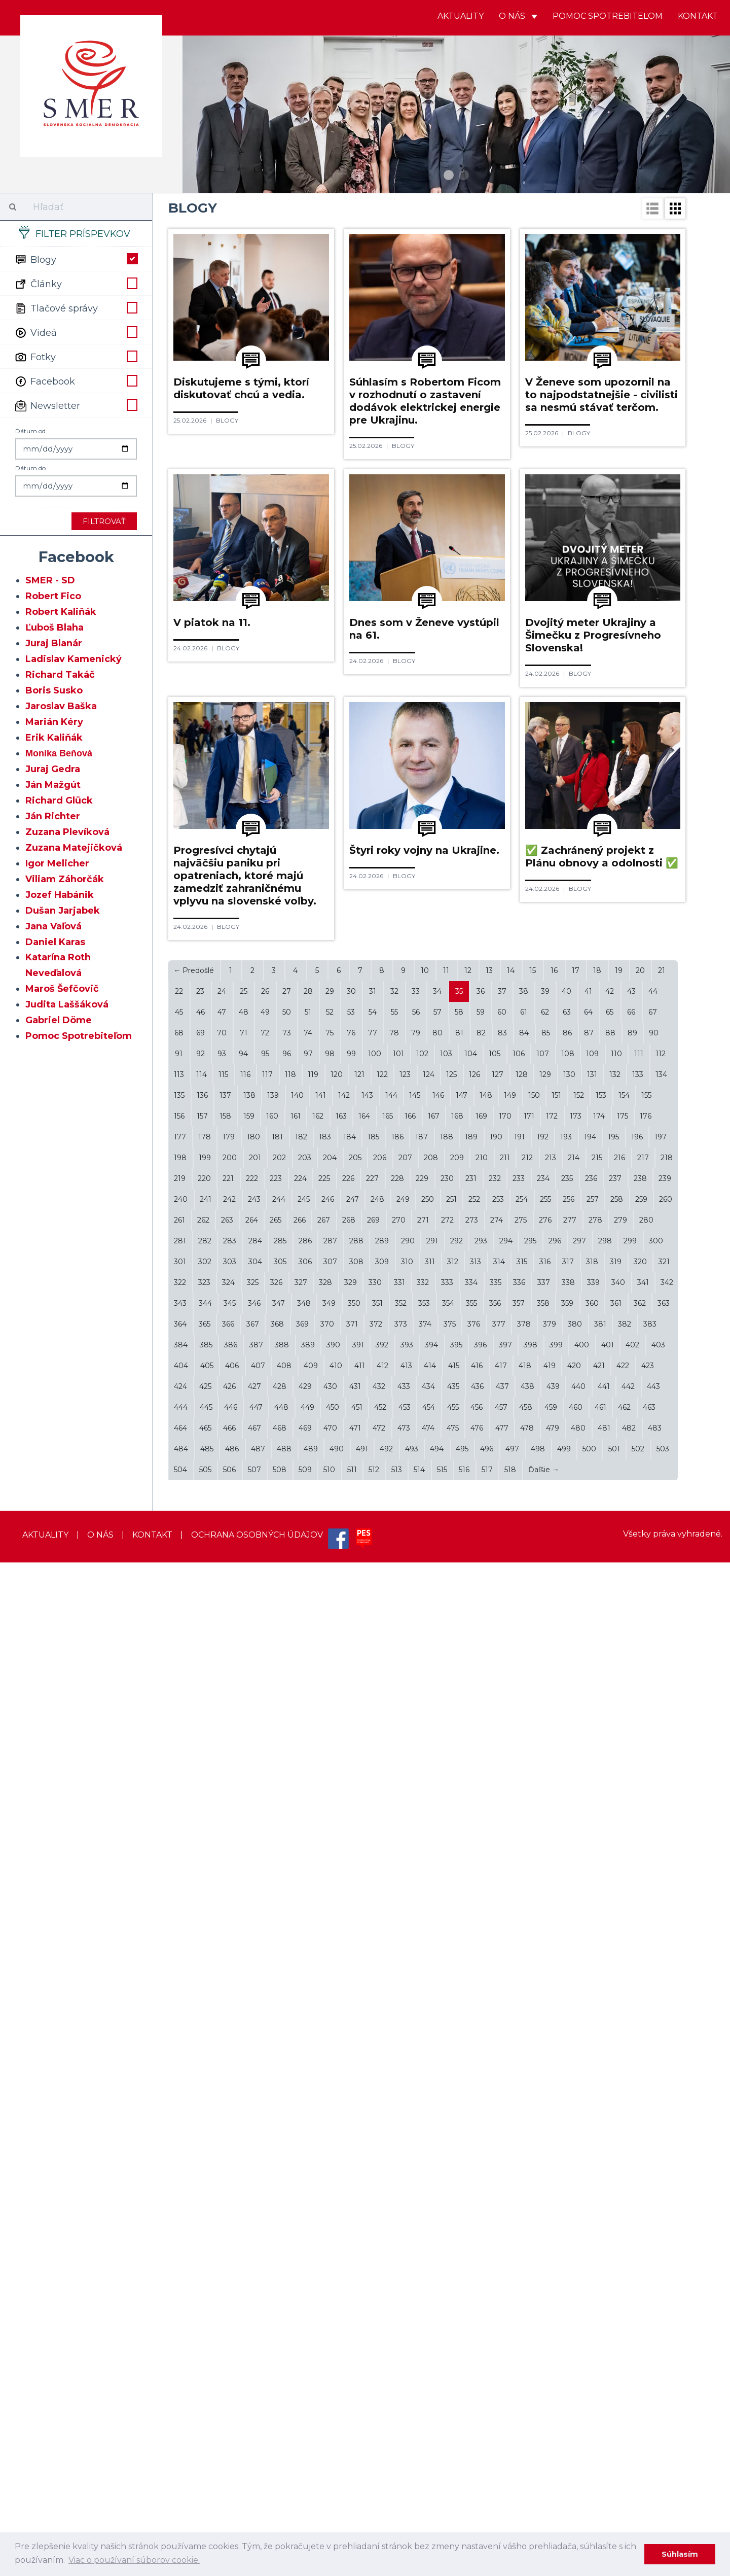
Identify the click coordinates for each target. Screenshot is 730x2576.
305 (280, 2275)
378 (524, 2337)
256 (568, 2212)
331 (399, 2296)
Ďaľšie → (543, 2483)
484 (181, 2462)
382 (624, 2337)
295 (530, 2254)
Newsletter (76, 404)
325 (253, 2296)
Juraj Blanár (53, 643)
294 (506, 2254)
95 (265, 2067)
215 (597, 2171)
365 (204, 2337)
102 (422, 2067)
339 (593, 2296)
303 (229, 2275)
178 (204, 2150)
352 (401, 2316)
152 (578, 2108)
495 (462, 2462)
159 (248, 2129)
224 (300, 2192)
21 (661, 1984)
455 (453, 2420)
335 (495, 2296)
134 (661, 2088)
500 (589, 2462)
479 (552, 2441)
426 (229, 2400)
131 (592, 2088)
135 (179, 2108)
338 (568, 2296)
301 (180, 2275)
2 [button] (464, 175)
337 (543, 2296)
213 (550, 2171)
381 (600, 2337)
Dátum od (30, 431)
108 (567, 2067)
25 (243, 2004)
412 (382, 2379)
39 (545, 2004)
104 (470, 2067)
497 (512, 2462)
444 (181, 2420)
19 (619, 1984)
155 (646, 2108)
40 (566, 2004)
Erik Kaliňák (54, 737)
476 (476, 2441)
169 (481, 2129)
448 (281, 2420)
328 (325, 2296)
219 (180, 2192)
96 (286, 2067)
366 (228, 2337)
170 (505, 2129)
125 (451, 2088)
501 (614, 2462)
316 (545, 2275)
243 (254, 2212)
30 (351, 2004)
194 (590, 2150)
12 (467, 1984)
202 (279, 2171)
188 (446, 2150)
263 (227, 2233)
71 (243, 2046)
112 (660, 2067)
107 (542, 2067)
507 (254, 2483)
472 (379, 2441)
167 (434, 2129)
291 (432, 2254)
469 (305, 2441)
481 (604, 2441)
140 (297, 2108)
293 (480, 2254)
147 (461, 2108)
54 (373, 2025)
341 (643, 2296)
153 (601, 2108)
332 (423, 2296)
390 (333, 2358)
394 (431, 2358)
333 (447, 2296)
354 (448, 2316)
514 (419, 2483)
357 (519, 2316)
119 (313, 2088)
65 (609, 2025)
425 (205, 2400)
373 (400, 2337)
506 (229, 2483)
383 (649, 2337)
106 (519, 2067)
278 (595, 2233)
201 (255, 2171)
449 (307, 2420)
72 (265, 2046)
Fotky (76, 356)
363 (664, 2316)
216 (619, 2171)
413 (406, 2379)
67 (652, 2025)
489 (311, 2462)
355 (471, 2316)
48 (243, 2025)
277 (569, 2233)
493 (411, 2462)
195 (613, 2150)
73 (286, 2046)
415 (453, 2379)
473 (403, 2441)
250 (427, 2212)
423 (647, 2379)
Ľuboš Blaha (54, 627)
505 (205, 2483)
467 (254, 2441)
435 (453, 2400)
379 (549, 2337)
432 (379, 2400)
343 (180, 2316)
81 (459, 2046)
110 (616, 2067)
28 (308, 2004)
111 (638, 2067)
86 (567, 2046)
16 (554, 1984)
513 (396, 2483)
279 (620, 2233)
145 (414, 2108)
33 (416, 2004)
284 (255, 2254)
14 (511, 1984)
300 (656, 2254)
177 (180, 2150)
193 (566, 2150)
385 (206, 2358)
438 (527, 2400)
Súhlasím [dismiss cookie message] (680, 2554)
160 (272, 2129)
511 (352, 2483)
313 (475, 2275)
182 (301, 2150)
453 (404, 2420)
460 (575, 2420)
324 (228, 2296)
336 (519, 2296)
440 (578, 2400)
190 (496, 2150)
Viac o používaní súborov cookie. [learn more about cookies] (134, 2560)
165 (387, 2129)
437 (502, 2400)
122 (382, 2088)
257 (593, 2212)
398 (530, 2358)
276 (545, 2233)
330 (375, 2296)
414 (430, 2379)
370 (327, 2337)
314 (499, 2275)
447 (256, 2420)
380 (575, 2337)
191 (519, 2150)
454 (428, 2420)
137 (225, 2108)
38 (523, 2004)
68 (179, 2046)
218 (667, 2171)
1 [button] (449, 175)
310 (407, 2275)
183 (325, 2150)
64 (588, 2025)
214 (573, 2171)
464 (180, 2441)
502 (638, 2462)
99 (351, 2067)
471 (355, 2441)
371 (352, 2337)
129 (545, 2088)
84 (524, 2046)
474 (428, 2441)
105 (494, 2067)
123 (405, 2088)
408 (284, 2379)
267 (323, 2233)
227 (372, 2192)
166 (410, 2129)
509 (305, 2483)
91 (178, 2067)
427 (254, 2400)
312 (452, 2275)
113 (179, 2088)
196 (637, 2150)
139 (273, 2108)
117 (267, 2088)
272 (447, 2233)
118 (290, 2088)
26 (265, 2004)
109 (592, 2067)
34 (437, 2004)
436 (477, 2400)
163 (341, 2129)
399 (556, 2358)
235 (567, 2192)
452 (380, 2420)
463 (649, 2420)
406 (232, 2379)
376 (473, 2337)
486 (232, 2462)
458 (525, 2420)
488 (284, 2462)
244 (278, 2212)
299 (630, 2254)
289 (382, 2254)
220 (204, 2192)
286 (305, 2254)
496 (486, 2462)
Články (76, 283)
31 (372, 2004)
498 (538, 2462)
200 (230, 2171)
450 (332, 2420)
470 (330, 2441)
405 (206, 2379)
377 (498, 2337)
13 (489, 1984)
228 (397, 2192)
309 (382, 2275)
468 (279, 2441)
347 (278, 2316)
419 (549, 2379)
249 (403, 2212)
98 (330, 2067)
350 (354, 2316)
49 (265, 2025)
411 (359, 2379)
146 (438, 2108)
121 (359, 2088)
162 (317, 2129)
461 (600, 2420)
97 (308, 2067)
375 (450, 2337)
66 (631, 2025)
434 (428, 2400)
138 (249, 2108)
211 (505, 2171)
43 (631, 2004)
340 (618, 2296)
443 (653, 2400)
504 (180, 2483)
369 (302, 2337)
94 (243, 2067)
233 (519, 2192)
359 (567, 2316)
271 (423, 2233)
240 (181, 2212)
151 (556, 2108)
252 (474, 2212)
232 (495, 2192)
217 (643, 2171)
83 (502, 2046)
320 (640, 2275)
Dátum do (30, 468)
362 (640, 2316)
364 (180, 2337)
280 (646, 2233)
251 (451, 2212)
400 (581, 2358)
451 (356, 2420)
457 (501, 2420)
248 (377, 2212)
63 (567, 2025)
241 (205, 2212)
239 (665, 2192)
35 (459, 2004)
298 (605, 2254)
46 (200, 2025)
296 (555, 2254)
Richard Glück (59, 800)
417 (501, 2379)
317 (568, 2275)
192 (543, 2150)
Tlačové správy (76, 307)
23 (200, 2004)
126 (474, 2088)
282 (204, 2254)
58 (459, 2025)
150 (534, 2108)
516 (464, 2483)
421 (599, 2379)
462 (624, 2420)
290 (408, 2254)
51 (308, 2025)
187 (421, 2150)
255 (545, 2212)
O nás (518, 16)
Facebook (76, 380)
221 (228, 2192)
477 (501, 2441)
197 (660, 2150)
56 (416, 2025)
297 (579, 2254)
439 (553, 2400)
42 (609, 2004)
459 (550, 2420)
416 (477, 2379)
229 (422, 2192)
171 (529, 2129)
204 (330, 2171)
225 (324, 2192)
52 (330, 2025)
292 (456, 2254)
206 (379, 2171)
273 (471, 2233)
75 (329, 2046)
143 (367, 2108)
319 (616, 2275)
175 (622, 2129)
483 (655, 2441)
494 (437, 2462)
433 (403, 2400)
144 (391, 2108)
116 (245, 2088)
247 (352, 2212)
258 (616, 2212)
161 (295, 2129)
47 (221, 2025)
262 (203, 2233)
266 (300, 2233)
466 (229, 2441)
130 (569, 2088)
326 (276, 2296)
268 (348, 2233)
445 (206, 2420)
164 (364, 2129)
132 (614, 2088)
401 (607, 2358)
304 (255, 2275)
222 (252, 2192)
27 (286, 2004)
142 (344, 2108)
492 (386, 2462)
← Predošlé (193, 1984)
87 (589, 2046)
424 (180, 2400)
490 (337, 2462)
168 (457, 2129)
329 (350, 2296)
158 (225, 2129)
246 (327, 2212)
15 (532, 1984)
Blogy (76, 258)
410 (336, 2379)
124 (428, 2088)
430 (330, 2400)
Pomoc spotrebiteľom (608, 16)
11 (446, 1984)
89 (632, 2046)
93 (221, 2067)
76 (351, 2046)
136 (202, 2108)
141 (320, 2108)
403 (658, 2358)
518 (510, 2483)
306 (305, 2275)
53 (351, 2025)
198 (180, 2171)
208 (431, 2171)
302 (204, 2275)
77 (372, 2046)
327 (301, 2296)
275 (521, 2233)
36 (481, 2004)
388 (282, 2358)
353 (424, 2316)
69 (200, 2046)
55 (394, 2025)
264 (251, 2233)
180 (253, 2150)
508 (279, 2483)
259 (641, 2212)
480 (578, 2441)
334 (471, 2296)
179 (229, 2150)
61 (523, 2025)
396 (480, 2358)
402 (632, 2358)
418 (525, 2379)
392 (382, 2358)
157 (202, 2129)
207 (405, 2171)
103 (446, 2067)
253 (498, 2212)
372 (376, 2337)
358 (543, 2316)
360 (592, 2316)
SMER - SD (50, 580)
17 (575, 1984)
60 (501, 2025)
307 (330, 2275)
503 (662, 2462)
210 (482, 2171)
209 (457, 2171)
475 (453, 2441)
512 (374, 2483)
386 (230, 2358)
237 (615, 2192)
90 (654, 2046)
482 (629, 2441)
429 (305, 2400)
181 (277, 2150)
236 (591, 2192)
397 (505, 2358)
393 (406, 2358)
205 (355, 2171)
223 (276, 2192)
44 (653, 2004)
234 (543, 2192)
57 (437, 2025)
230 (447, 2192)
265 (275, 2233)
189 (471, 2150)
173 (575, 2129)
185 (373, 2150)
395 (456, 2358)
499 (564, 2462)
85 (545, 2046)
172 (552, 2129)
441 (604, 2400)
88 (610, 2046)
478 (527, 2441)
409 (311, 2379)
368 (277, 2337)
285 (280, 2254)
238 (640, 2192)
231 (471, 2192)
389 (308, 2358)
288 (356, 2254)
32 (394, 2004)
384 (181, 2358)
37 (502, 2004)
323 (204, 2296)
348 (304, 2316)
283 (229, 2254)
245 (304, 2212)
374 (425, 2337)
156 (179, 2129)
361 (616, 2316)
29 (329, 2004)
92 (200, 2067)
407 (258, 2379)
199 (205, 2171)
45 (179, 2025)
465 (205, 2441)
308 (356, 2275)
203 (304, 2171)
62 (545, 2025)
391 (358, 2358)
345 (230, 2316)
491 (362, 2462)
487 (258, 2462)
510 (329, 2483)
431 (355, 2400)
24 (221, 2004)
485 (206, 2462)
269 (373, 2233)
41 (588, 2004)
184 (349, 2150)
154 (624, 2108)
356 (495, 2316)
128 (522, 2088)
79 (415, 2046)
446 (230, 2420)
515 (442, 2483)
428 (279, 2400)
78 (394, 2046)
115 (223, 2088)
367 (252, 2337)
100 (374, 2067)
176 (645, 2129)
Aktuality (460, 16)
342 (667, 2296)
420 (574, 2379)
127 (497, 2088)
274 (496, 2233)
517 (487, 2483)
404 (181, 2379)
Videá (76, 331)
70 (222, 2046)
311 (430, 2275)
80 (437, 2046)
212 (527, 2171)
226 (348, 2192)
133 (637, 2088)
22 (179, 2004)
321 (664, 2275)
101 (398, 2067)
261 (179, 2233)
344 (205, 2316)
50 (286, 2025)
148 (486, 2108)
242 (229, 2212)
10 (425, 1984)
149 (510, 2108)
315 (522, 2275)
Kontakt (698, 16)
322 (180, 2296)
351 (377, 2316)
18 (597, 1984)
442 (628, 2400)
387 (256, 2358)
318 (592, 2275)
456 (476, 2420)
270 (399, 2233)
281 (180, 2254)
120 (337, 2088)
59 (481, 2025)
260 (665, 2212)
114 (201, 2088)
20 (640, 1984)
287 (330, 2254)
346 (254, 2316)
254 (522, 2212)
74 (308, 2046)
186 (397, 2150)
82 (481, 2046)
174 (599, 2129)
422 (622, 2379)
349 (329, 2316)
